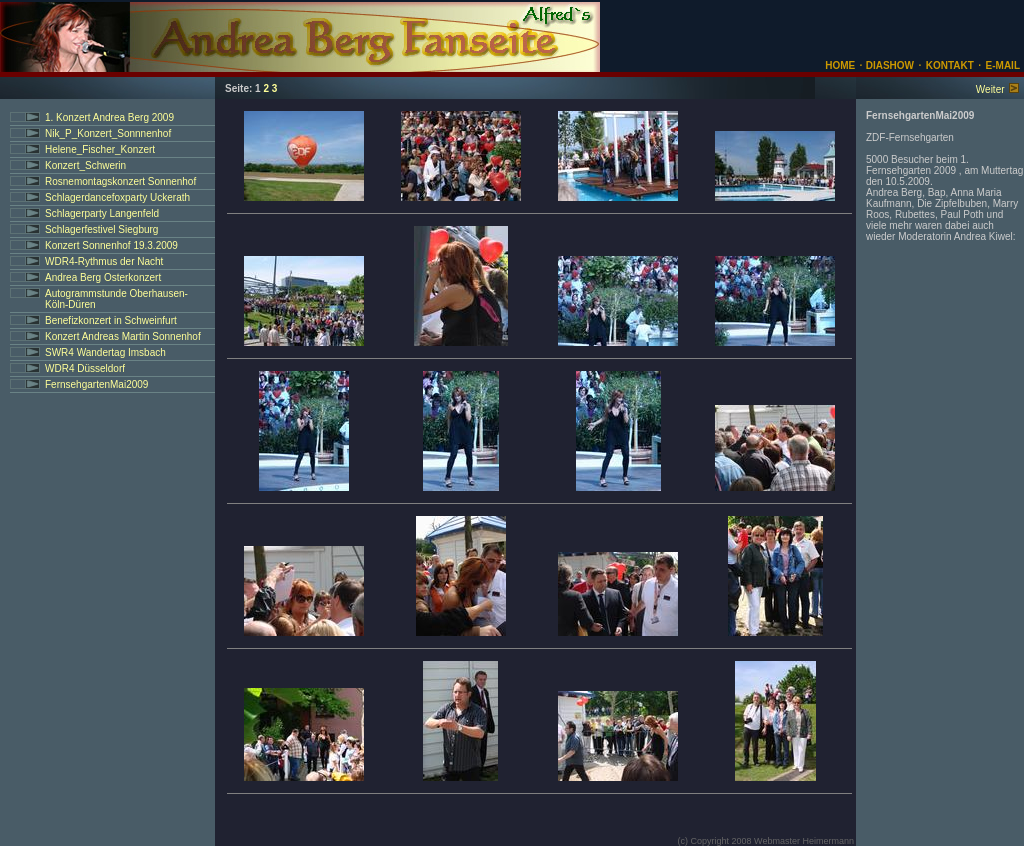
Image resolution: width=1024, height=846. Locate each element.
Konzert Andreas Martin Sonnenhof (123, 336)
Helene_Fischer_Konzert (100, 149)
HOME (840, 65)
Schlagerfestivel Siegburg (101, 229)
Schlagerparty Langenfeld (102, 213)
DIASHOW (888, 65)
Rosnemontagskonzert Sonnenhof (120, 181)
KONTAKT (950, 65)
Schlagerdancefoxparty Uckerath (117, 197)
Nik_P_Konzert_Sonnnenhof (108, 133)
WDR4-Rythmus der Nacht (104, 261)
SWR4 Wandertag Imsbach (105, 352)
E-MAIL (1003, 65)
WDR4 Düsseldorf (85, 368)
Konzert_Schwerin (85, 165)
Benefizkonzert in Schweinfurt (111, 320)
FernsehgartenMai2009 (96, 384)
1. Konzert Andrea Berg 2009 (109, 117)
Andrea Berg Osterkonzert (103, 277)
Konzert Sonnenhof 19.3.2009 (111, 245)
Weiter (990, 89)
